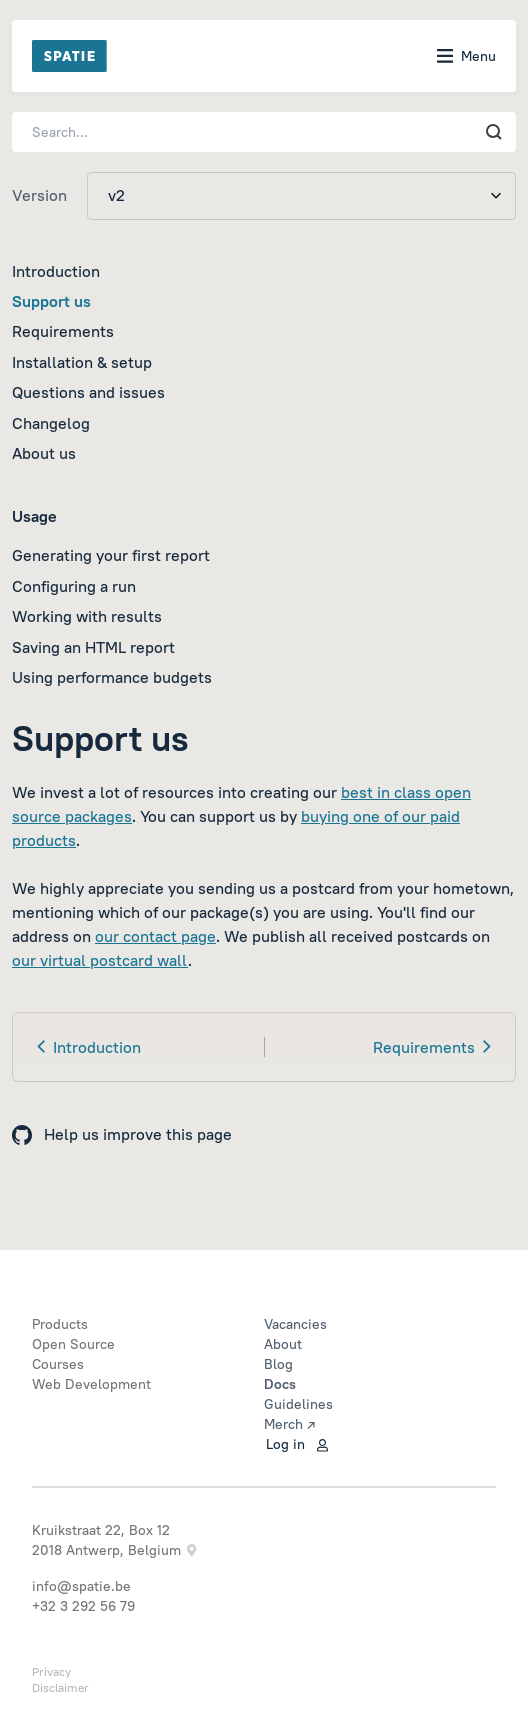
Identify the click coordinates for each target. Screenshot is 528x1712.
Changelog (51, 423)
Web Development (91, 1384)
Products (60, 1324)
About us (44, 453)
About (283, 1344)
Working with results (87, 616)
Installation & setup (82, 362)
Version (39, 195)
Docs (280, 1384)
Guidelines (298, 1404)
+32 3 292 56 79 (83, 1606)
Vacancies (295, 1324)
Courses (58, 1364)
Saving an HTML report (93, 647)
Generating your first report (111, 555)
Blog (278, 1364)
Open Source (73, 1344)
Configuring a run (74, 586)
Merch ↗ (289, 1424)
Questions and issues (88, 392)
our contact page (155, 936)
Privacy (51, 1671)
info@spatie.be (81, 1586)
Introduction (56, 271)
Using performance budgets (112, 677)
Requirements (63, 331)
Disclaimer (60, 1687)
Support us (51, 301)
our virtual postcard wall (100, 960)
